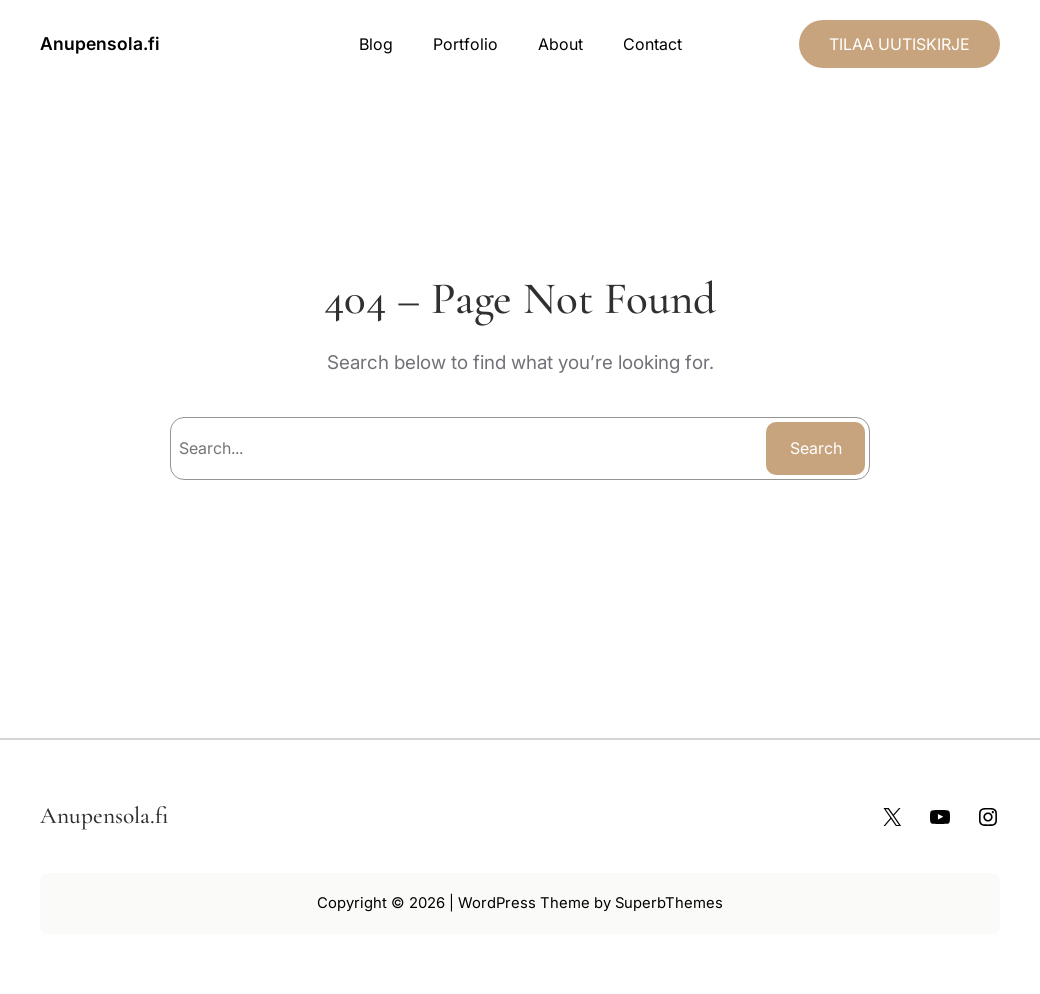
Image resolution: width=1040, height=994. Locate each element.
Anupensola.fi (100, 43)
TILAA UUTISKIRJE (899, 44)
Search (816, 448)
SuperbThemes (669, 903)
